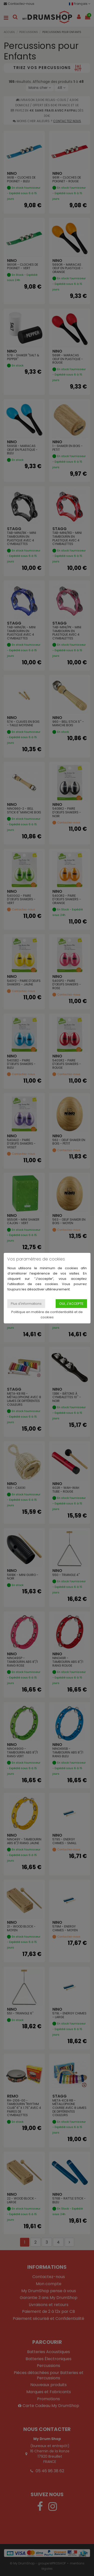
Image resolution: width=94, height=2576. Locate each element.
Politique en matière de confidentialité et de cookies (47, 1315)
